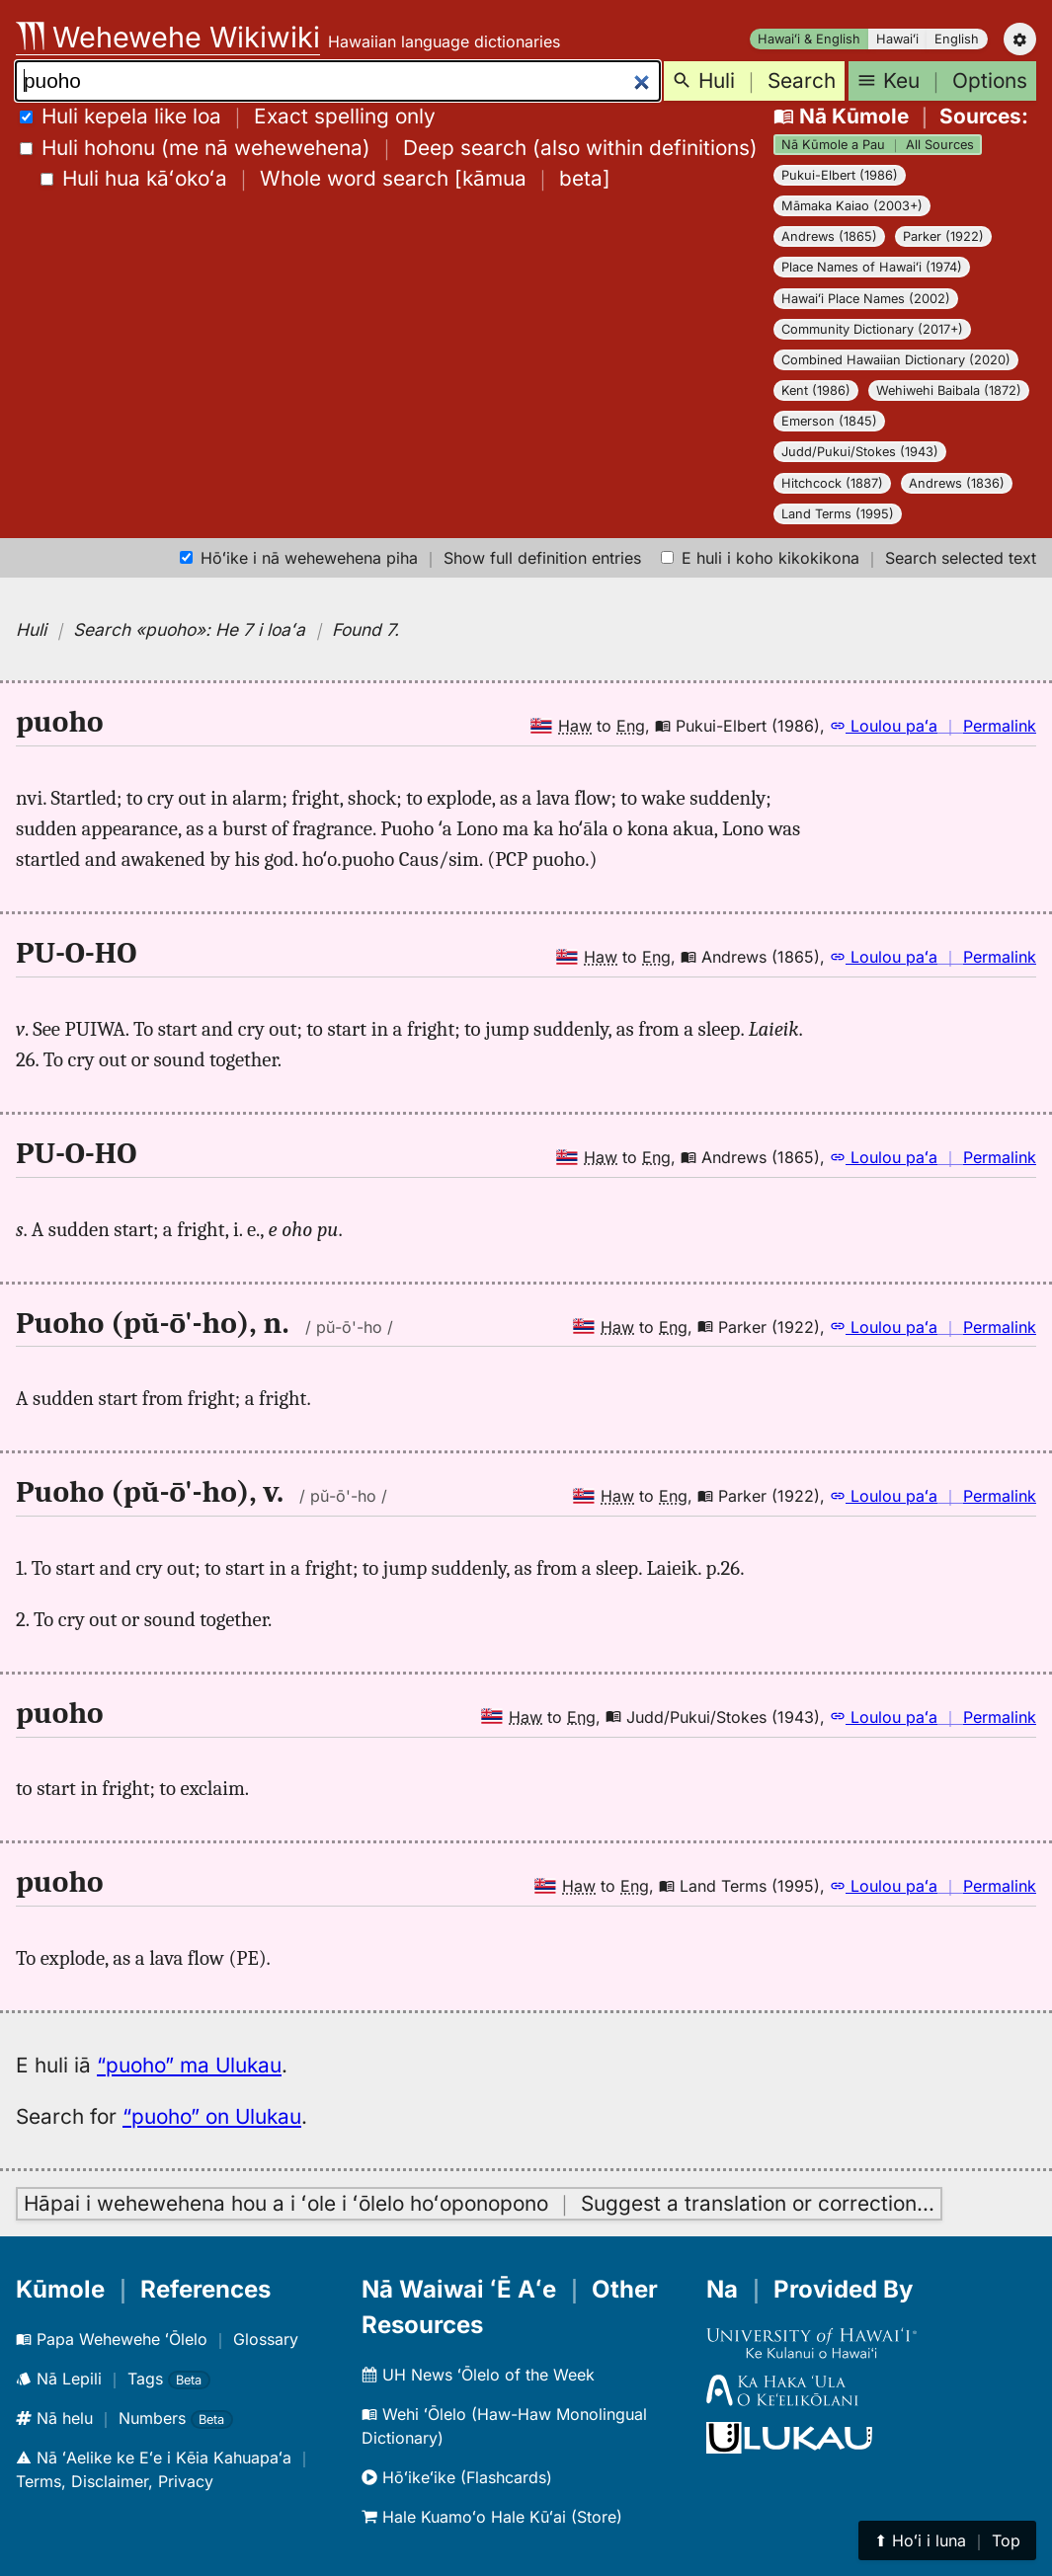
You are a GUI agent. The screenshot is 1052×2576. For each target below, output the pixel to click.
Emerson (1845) (829, 421)
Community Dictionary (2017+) (872, 329)
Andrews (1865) (829, 236)
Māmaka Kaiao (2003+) (852, 205)
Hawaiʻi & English (809, 39)
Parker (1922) (943, 236)
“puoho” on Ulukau (211, 2116)
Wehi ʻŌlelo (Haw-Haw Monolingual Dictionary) (504, 2426)
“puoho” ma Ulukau (189, 2065)
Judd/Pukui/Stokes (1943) (859, 451)
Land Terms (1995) (837, 514)
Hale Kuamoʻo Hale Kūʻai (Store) (492, 2517)
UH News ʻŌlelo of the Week (478, 2374)
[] (325, 178)
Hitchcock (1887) (832, 483)
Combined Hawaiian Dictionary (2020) (895, 359)
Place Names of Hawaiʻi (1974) (871, 267)
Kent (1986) (815, 390)
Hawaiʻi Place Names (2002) (865, 298)
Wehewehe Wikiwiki (168, 37)
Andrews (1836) (957, 483)
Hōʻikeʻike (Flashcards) (457, 2477)
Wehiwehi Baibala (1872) (948, 390)
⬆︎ (947, 2540)
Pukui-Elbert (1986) (839, 175)
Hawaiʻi (897, 39)
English (956, 39)
